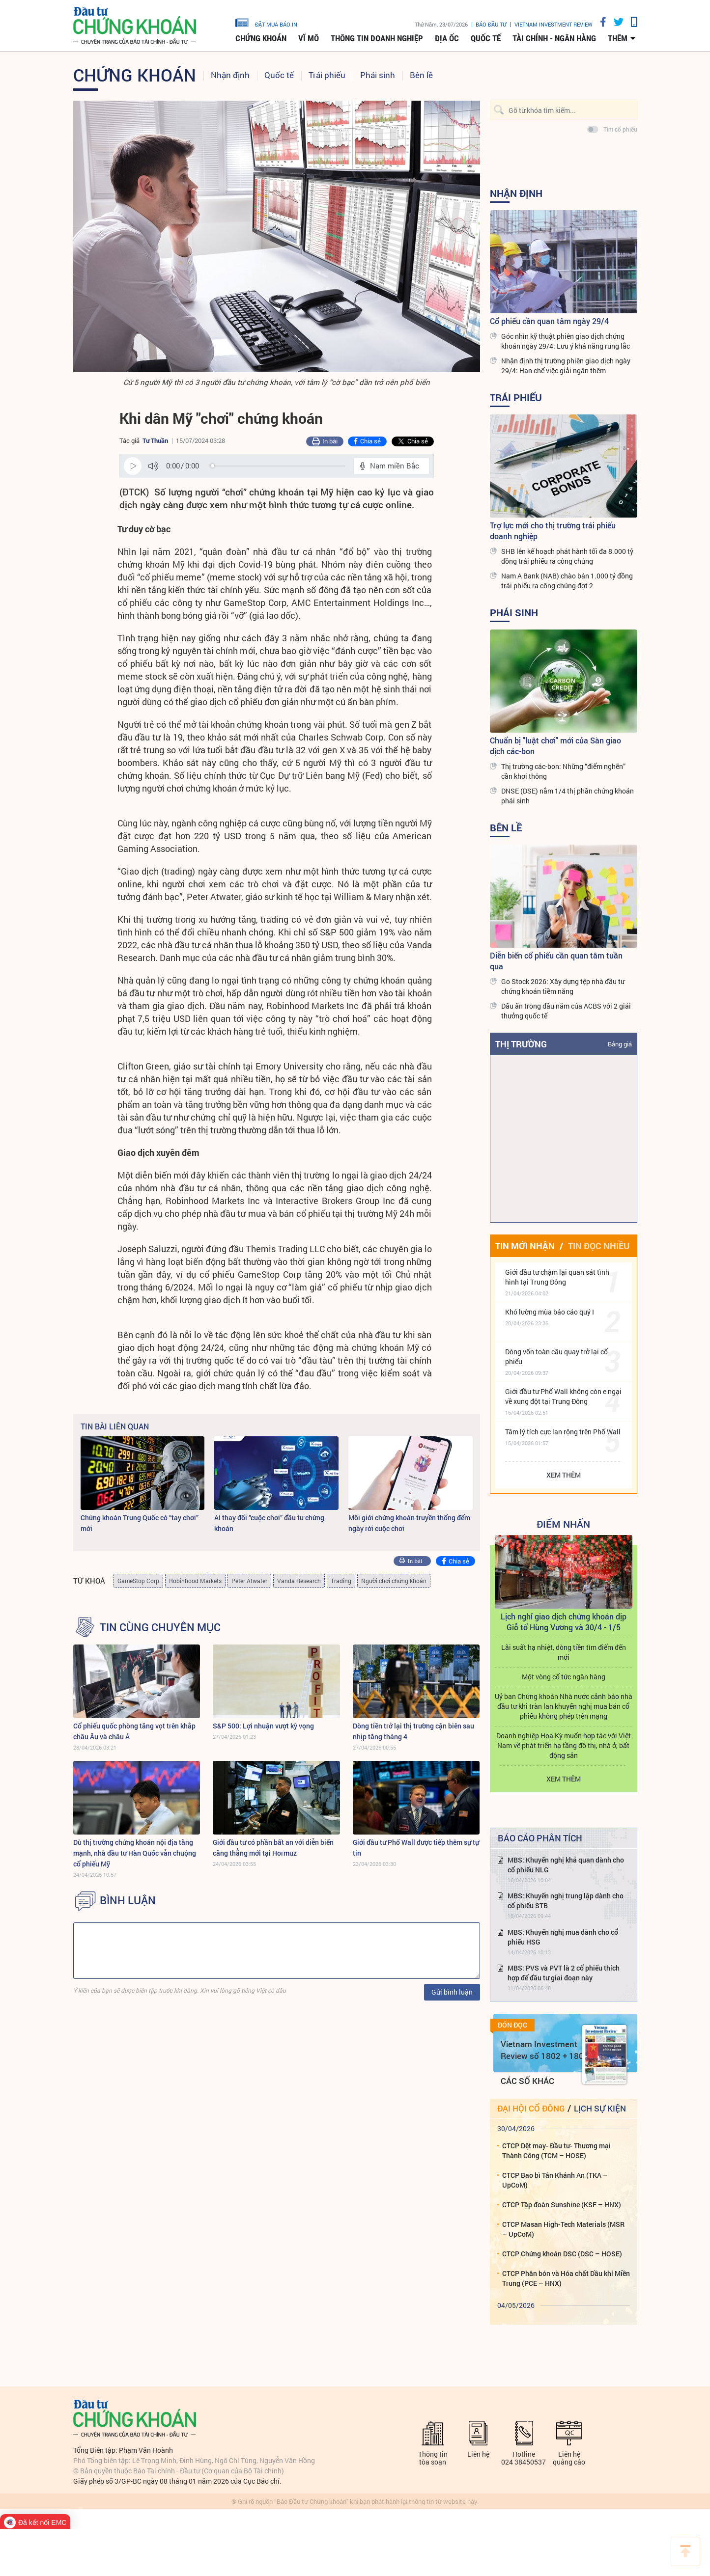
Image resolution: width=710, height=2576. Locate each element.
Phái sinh (377, 75)
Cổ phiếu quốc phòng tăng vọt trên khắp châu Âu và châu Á (134, 1731)
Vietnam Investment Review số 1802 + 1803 (545, 2049)
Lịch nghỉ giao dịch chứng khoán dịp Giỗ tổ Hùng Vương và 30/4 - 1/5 (563, 1621)
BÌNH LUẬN (128, 1900)
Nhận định (230, 75)
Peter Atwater (249, 1581)
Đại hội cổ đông (531, 2108)
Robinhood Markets (195, 1581)
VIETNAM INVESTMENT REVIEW (553, 24)
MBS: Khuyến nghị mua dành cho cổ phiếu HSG (563, 1936)
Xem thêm (563, 1475)
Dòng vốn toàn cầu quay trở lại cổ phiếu (556, 1356)
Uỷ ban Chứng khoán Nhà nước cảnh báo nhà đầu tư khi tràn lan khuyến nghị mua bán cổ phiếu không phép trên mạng (563, 1706)
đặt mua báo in (266, 22)
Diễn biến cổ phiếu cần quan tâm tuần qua (556, 960)
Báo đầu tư (491, 24)
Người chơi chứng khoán (393, 1581)
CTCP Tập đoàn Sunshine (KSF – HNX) (561, 2204)
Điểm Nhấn (563, 1523)
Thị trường (521, 1044)
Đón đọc (512, 2025)
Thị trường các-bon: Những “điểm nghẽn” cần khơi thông (563, 771)
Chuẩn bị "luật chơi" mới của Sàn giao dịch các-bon (555, 745)
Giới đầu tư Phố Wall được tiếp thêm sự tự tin (416, 1847)
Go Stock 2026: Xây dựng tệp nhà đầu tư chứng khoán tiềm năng (563, 986)
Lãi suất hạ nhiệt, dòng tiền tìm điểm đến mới (563, 1652)
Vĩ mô (308, 38)
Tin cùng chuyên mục (160, 1627)
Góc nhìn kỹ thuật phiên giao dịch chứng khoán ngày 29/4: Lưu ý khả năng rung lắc (565, 341)
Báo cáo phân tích (540, 1838)
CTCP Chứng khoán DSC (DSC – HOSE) (562, 2253)
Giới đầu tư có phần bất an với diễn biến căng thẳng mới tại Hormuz (273, 1847)
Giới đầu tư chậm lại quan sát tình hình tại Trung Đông (557, 1277)
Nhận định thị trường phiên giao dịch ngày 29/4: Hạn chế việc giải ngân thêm (565, 365)
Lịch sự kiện (600, 2108)
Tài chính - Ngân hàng (554, 38)
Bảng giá (620, 1044)
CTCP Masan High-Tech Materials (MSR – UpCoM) (563, 2229)
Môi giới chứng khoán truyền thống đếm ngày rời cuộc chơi (409, 1523)
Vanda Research (299, 1581)
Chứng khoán (260, 38)
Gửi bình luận (452, 1992)
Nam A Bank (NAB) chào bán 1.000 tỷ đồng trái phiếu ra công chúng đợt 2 (567, 580)
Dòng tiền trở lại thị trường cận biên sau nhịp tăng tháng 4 (413, 1731)
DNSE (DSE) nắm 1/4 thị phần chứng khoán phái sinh (567, 795)
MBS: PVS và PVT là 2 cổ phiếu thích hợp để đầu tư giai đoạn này (564, 1972)
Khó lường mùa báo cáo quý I (549, 1311)
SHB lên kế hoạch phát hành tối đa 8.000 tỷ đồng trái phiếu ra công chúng (567, 556)
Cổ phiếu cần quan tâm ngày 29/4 (549, 321)
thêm (617, 38)
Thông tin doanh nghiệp (377, 38)
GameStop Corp (138, 1581)
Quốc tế (486, 38)
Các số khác (527, 2080)
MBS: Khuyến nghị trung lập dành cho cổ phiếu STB (566, 1900)
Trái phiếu (327, 75)
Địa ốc (447, 38)
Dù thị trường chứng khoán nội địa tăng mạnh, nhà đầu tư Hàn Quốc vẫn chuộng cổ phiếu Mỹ (134, 1852)
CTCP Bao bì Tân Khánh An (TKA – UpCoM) (555, 2180)
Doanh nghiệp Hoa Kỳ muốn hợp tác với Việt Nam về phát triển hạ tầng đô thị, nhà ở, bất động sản (563, 1745)
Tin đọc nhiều (598, 1246)
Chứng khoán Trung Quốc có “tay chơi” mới (140, 1523)
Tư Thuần (155, 440)
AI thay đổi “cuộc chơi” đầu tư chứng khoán (269, 1523)
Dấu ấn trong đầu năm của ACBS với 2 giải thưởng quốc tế (566, 1010)
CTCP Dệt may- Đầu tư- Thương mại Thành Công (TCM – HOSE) (556, 2150)
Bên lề (421, 75)
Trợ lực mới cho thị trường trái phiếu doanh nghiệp (553, 530)
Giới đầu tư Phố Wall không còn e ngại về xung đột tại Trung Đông (563, 1396)
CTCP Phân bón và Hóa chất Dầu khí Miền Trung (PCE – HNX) (566, 2278)
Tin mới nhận (525, 1246)
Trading (341, 1581)
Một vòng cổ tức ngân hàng (563, 1676)
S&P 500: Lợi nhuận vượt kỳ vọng (263, 1725)
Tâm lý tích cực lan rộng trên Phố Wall (563, 1431)
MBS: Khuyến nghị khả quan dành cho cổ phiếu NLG (566, 1864)
